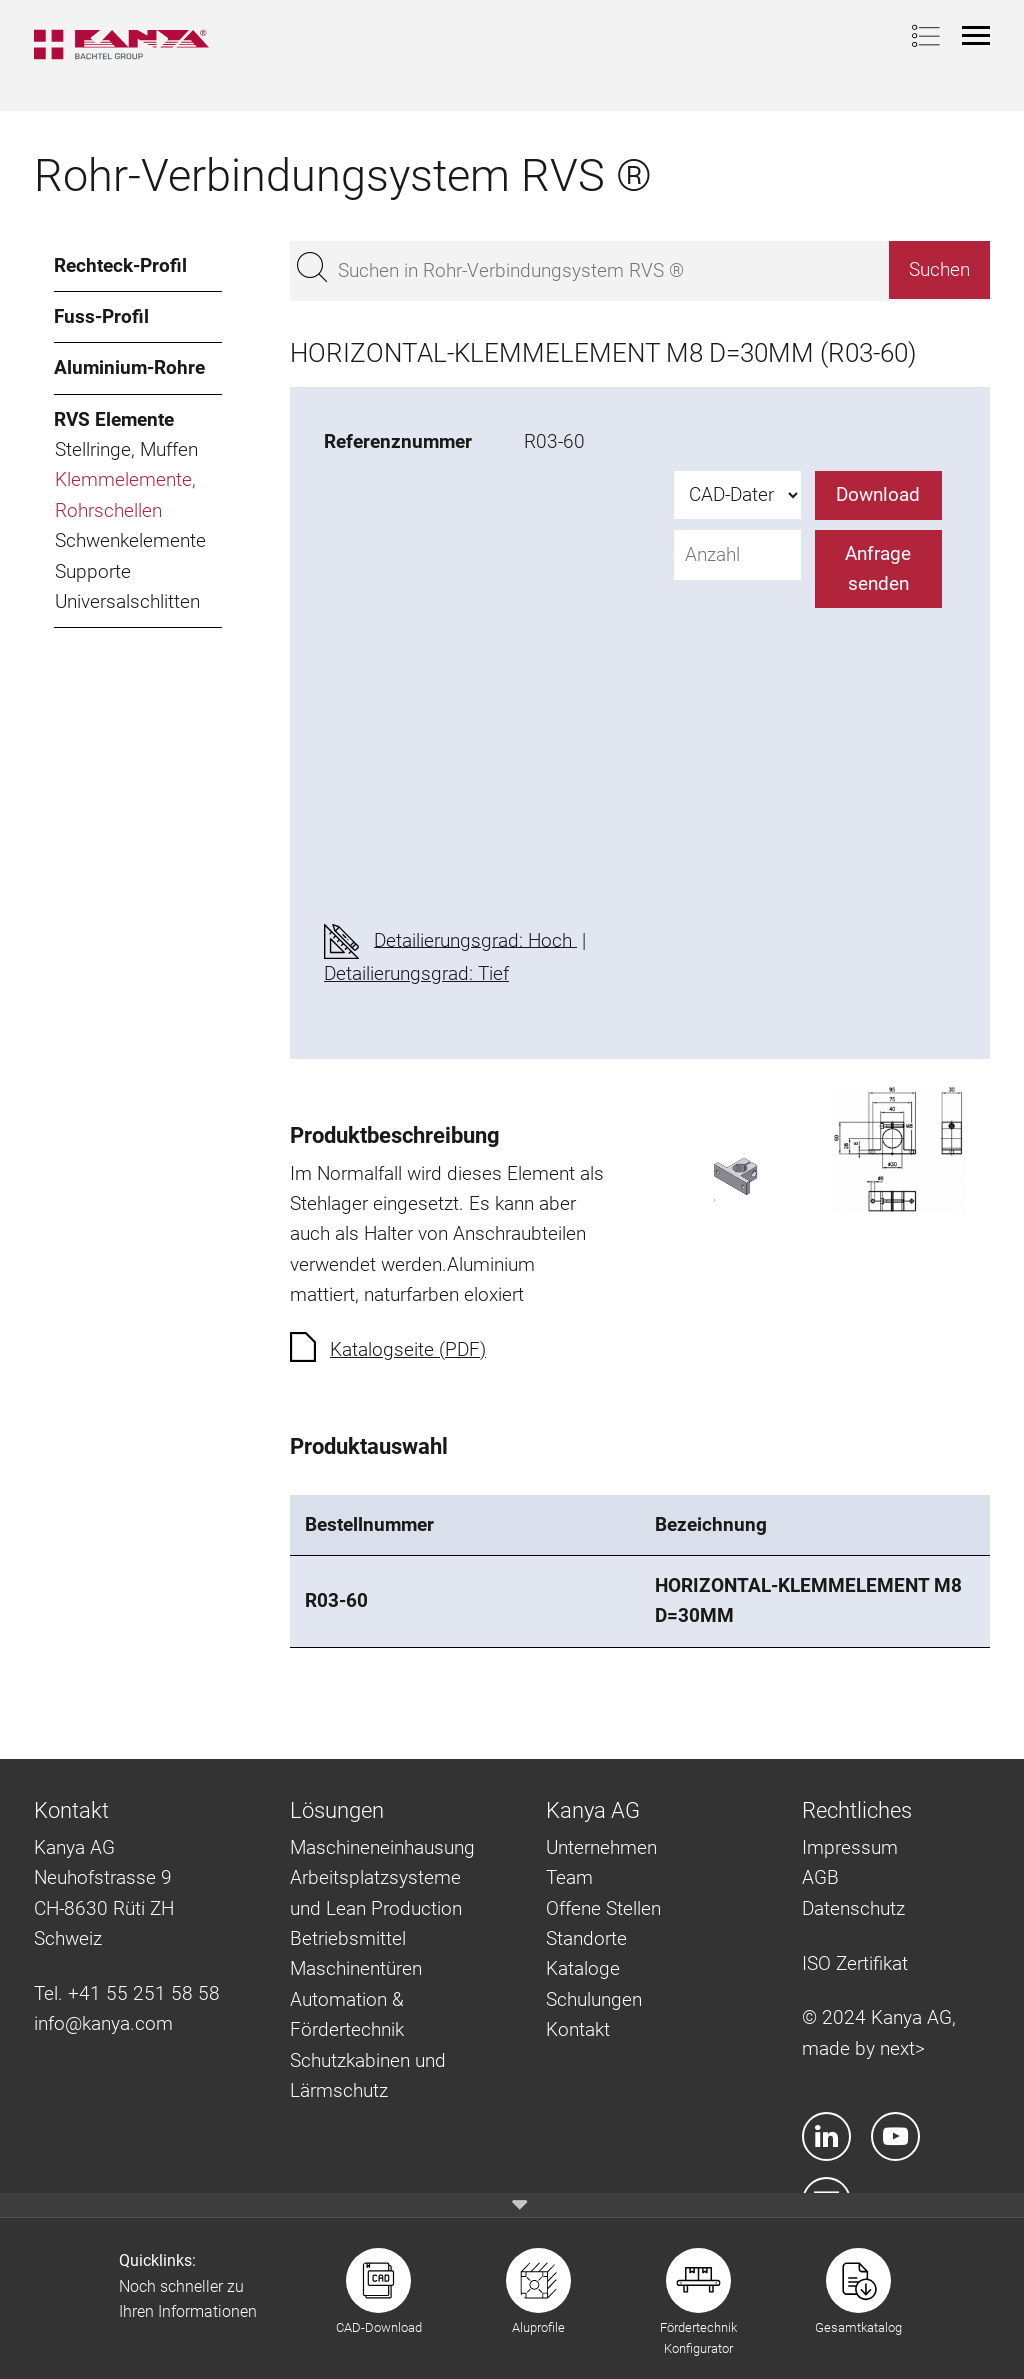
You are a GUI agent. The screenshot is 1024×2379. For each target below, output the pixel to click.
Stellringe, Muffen (126, 449)
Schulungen (594, 1999)
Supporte (93, 571)
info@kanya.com (103, 2023)
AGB (820, 1877)
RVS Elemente (114, 419)
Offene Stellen (603, 1908)
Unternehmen (601, 1847)
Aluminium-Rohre (129, 367)
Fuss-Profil (101, 316)
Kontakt (578, 2029)
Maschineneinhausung (382, 1847)
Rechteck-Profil (120, 265)
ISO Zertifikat (855, 1963)
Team (569, 1877)
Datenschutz (853, 1908)
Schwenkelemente (130, 540)
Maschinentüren (356, 1968)
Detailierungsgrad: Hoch (475, 939)
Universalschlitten (127, 601)
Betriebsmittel (348, 1938)
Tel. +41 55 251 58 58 (127, 1993)
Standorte (586, 1938)
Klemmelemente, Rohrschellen (125, 494)
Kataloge (583, 1968)
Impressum (850, 1847)
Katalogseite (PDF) (408, 1349)
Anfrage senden (878, 568)
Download (878, 494)
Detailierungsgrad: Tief (416, 973)
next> (902, 2048)
